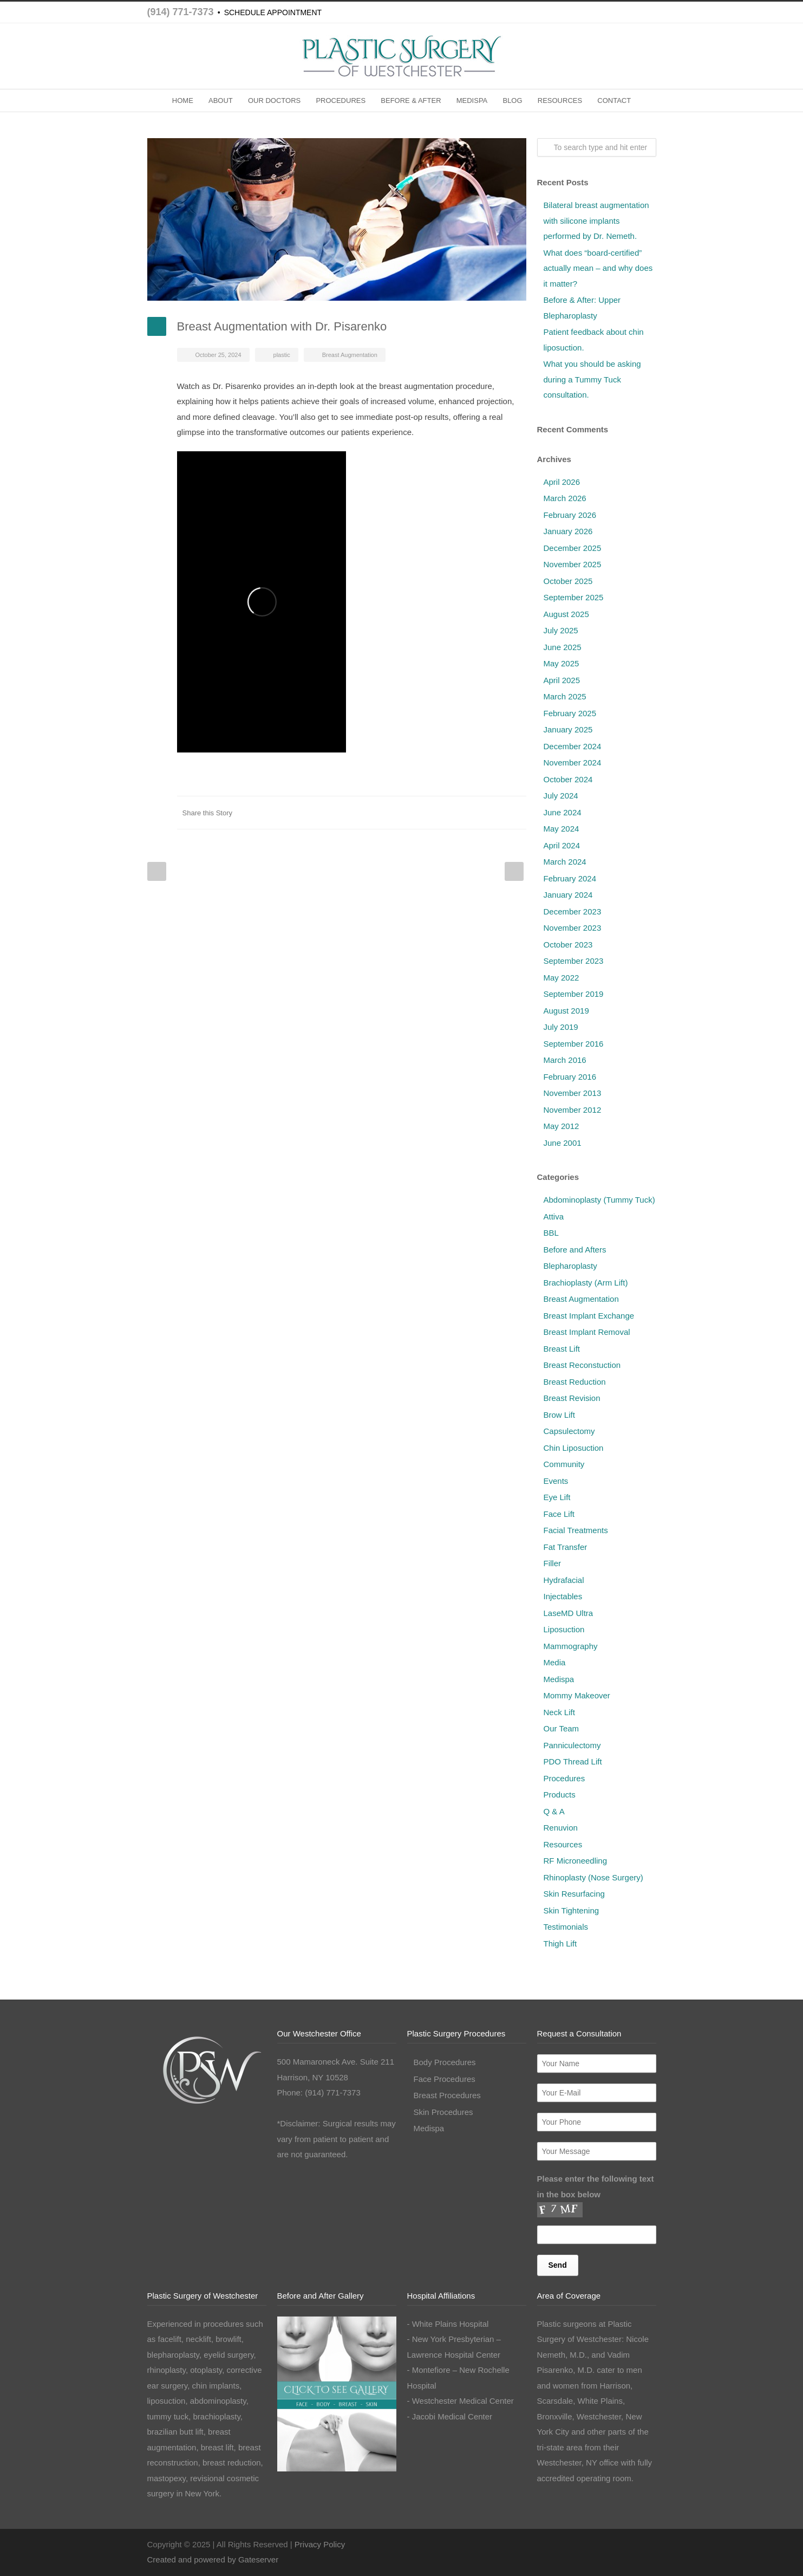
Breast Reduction (575, 1381)
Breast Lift (562, 1348)
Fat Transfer (565, 1547)
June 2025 (563, 647)
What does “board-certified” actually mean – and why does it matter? (598, 268)
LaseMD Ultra (568, 1613)
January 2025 (568, 729)
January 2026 (568, 531)
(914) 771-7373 (180, 12)
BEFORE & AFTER (411, 100)
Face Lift (559, 1514)
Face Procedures (444, 2079)
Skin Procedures (443, 2112)
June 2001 (563, 1142)
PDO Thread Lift (573, 1761)
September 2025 (574, 597)
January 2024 (568, 894)
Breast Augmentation (349, 355)
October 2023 (568, 944)
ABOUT (220, 100)
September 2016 (574, 1043)
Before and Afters (575, 1249)
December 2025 (573, 548)
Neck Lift (559, 1712)
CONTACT (614, 100)
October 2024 (568, 779)
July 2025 (561, 630)
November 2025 (573, 564)
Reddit (429, 812)
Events (556, 1480)
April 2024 (562, 845)
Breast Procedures (447, 2095)
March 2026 (565, 498)
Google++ (494, 812)
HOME (182, 100)
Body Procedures (445, 2062)
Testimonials (566, 1926)
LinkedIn (407, 812)
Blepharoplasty (570, 1265)
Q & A (554, 1811)
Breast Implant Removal (587, 1331)
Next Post (514, 871)
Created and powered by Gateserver (213, 2559)
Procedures (564, 1778)
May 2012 (561, 1126)
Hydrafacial (564, 1580)
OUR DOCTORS (274, 100)
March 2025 (565, 696)
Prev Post (156, 871)
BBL (551, 1232)
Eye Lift (557, 1497)
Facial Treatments (576, 1530)
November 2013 (573, 1093)
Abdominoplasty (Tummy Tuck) (599, 1199)
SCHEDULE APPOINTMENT (273, 12)
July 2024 (561, 795)
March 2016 (565, 1060)
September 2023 (574, 960)
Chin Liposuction (574, 1447)
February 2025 (570, 713)
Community (564, 1464)
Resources (563, 1844)
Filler (553, 1563)
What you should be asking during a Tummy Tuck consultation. (592, 379)
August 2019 (566, 1010)
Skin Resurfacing (574, 1893)
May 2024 (561, 828)
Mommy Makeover (577, 1695)
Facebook (364, 812)
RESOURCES (560, 100)
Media (555, 1662)
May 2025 (561, 663)
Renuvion (561, 1827)
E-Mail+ (515, 812)
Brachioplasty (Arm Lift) (586, 1282)
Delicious (472, 812)
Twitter (385, 812)
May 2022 (561, 977)
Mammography (571, 1646)
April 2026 (562, 481)
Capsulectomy (569, 1431)
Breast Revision (572, 1398)
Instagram (624, 2542)
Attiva (554, 1216)
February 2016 (570, 1076)
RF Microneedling (576, 1860)
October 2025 (568, 581)
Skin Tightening (571, 1910)
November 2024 (573, 762)
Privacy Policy (320, 2544)
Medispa (559, 1679)
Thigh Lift (560, 1943)
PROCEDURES (340, 100)
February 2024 (570, 878)
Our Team (561, 1728)
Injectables (563, 1596)
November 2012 (573, 1109)
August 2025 (566, 614)
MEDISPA (472, 100)
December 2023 (573, 911)
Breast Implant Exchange (589, 1315)
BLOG (512, 100)
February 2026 (570, 515)
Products (560, 1794)
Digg (450, 812)
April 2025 (562, 680)
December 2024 (573, 746)
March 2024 (565, 861)
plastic (281, 355)
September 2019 (574, 993)
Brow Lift (559, 1414)
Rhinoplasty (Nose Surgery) (593, 1877)
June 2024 (563, 812)
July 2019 (561, 1026)
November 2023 (573, 927)
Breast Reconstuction (582, 1365)
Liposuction (564, 1629)
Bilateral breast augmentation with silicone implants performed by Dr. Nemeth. (596, 220)
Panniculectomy (572, 1745)
